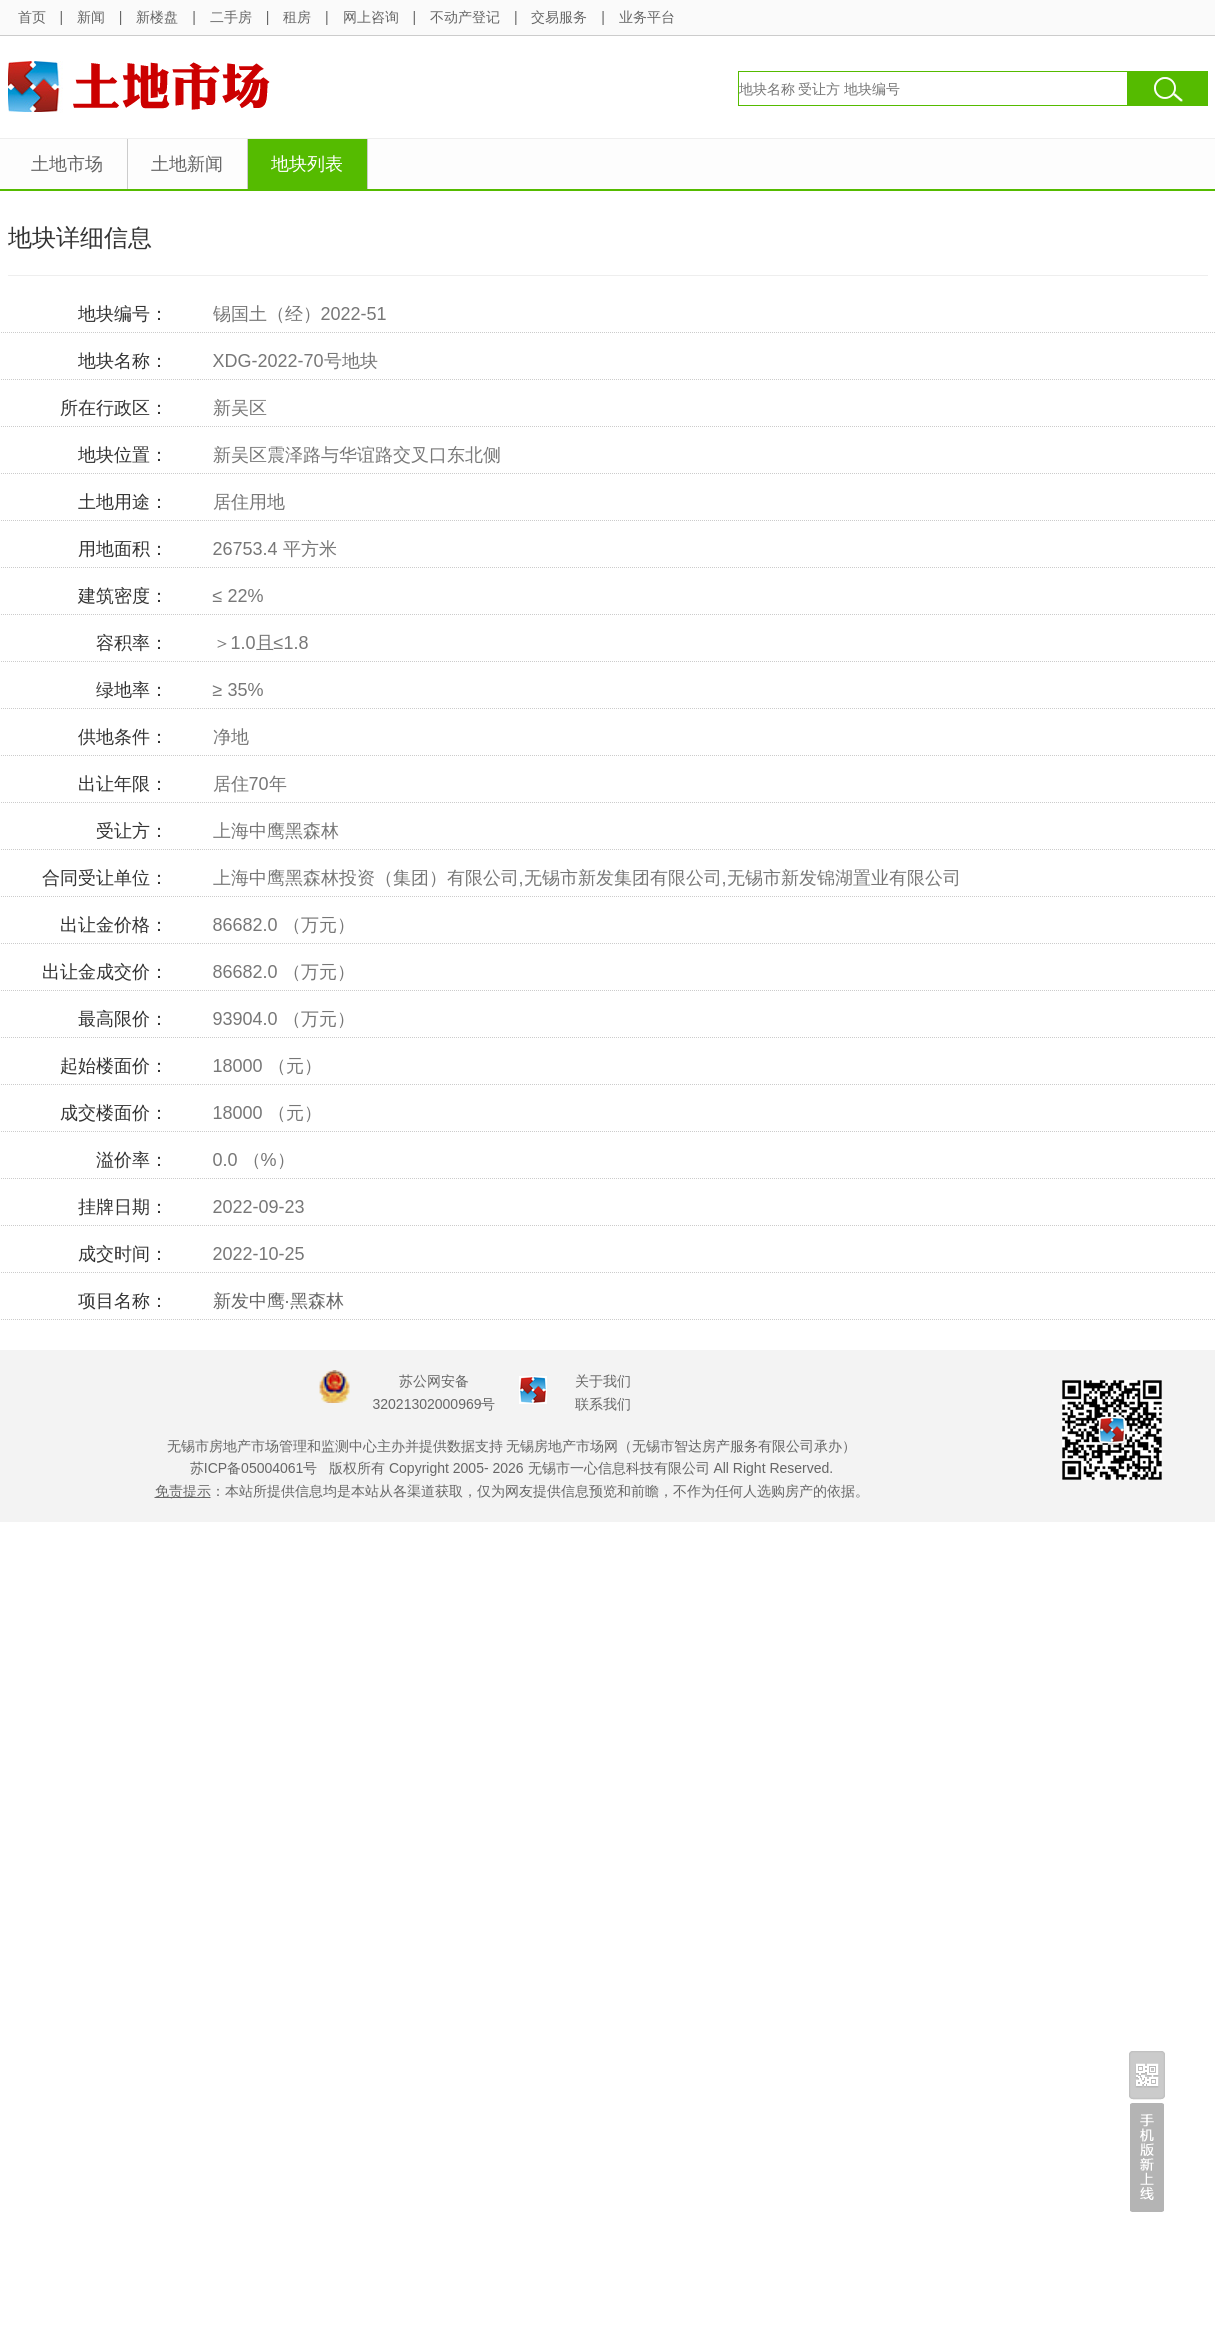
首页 (32, 17)
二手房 (231, 17)
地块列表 (307, 164)
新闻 (91, 17)
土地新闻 (187, 164)
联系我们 (603, 1404)
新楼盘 (157, 17)
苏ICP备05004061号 (254, 1468)
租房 (297, 17)
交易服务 (559, 17)
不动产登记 (465, 17)
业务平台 (647, 17)
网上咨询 (371, 17)
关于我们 (603, 1381)
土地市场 (67, 164)
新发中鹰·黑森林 (278, 1301)
